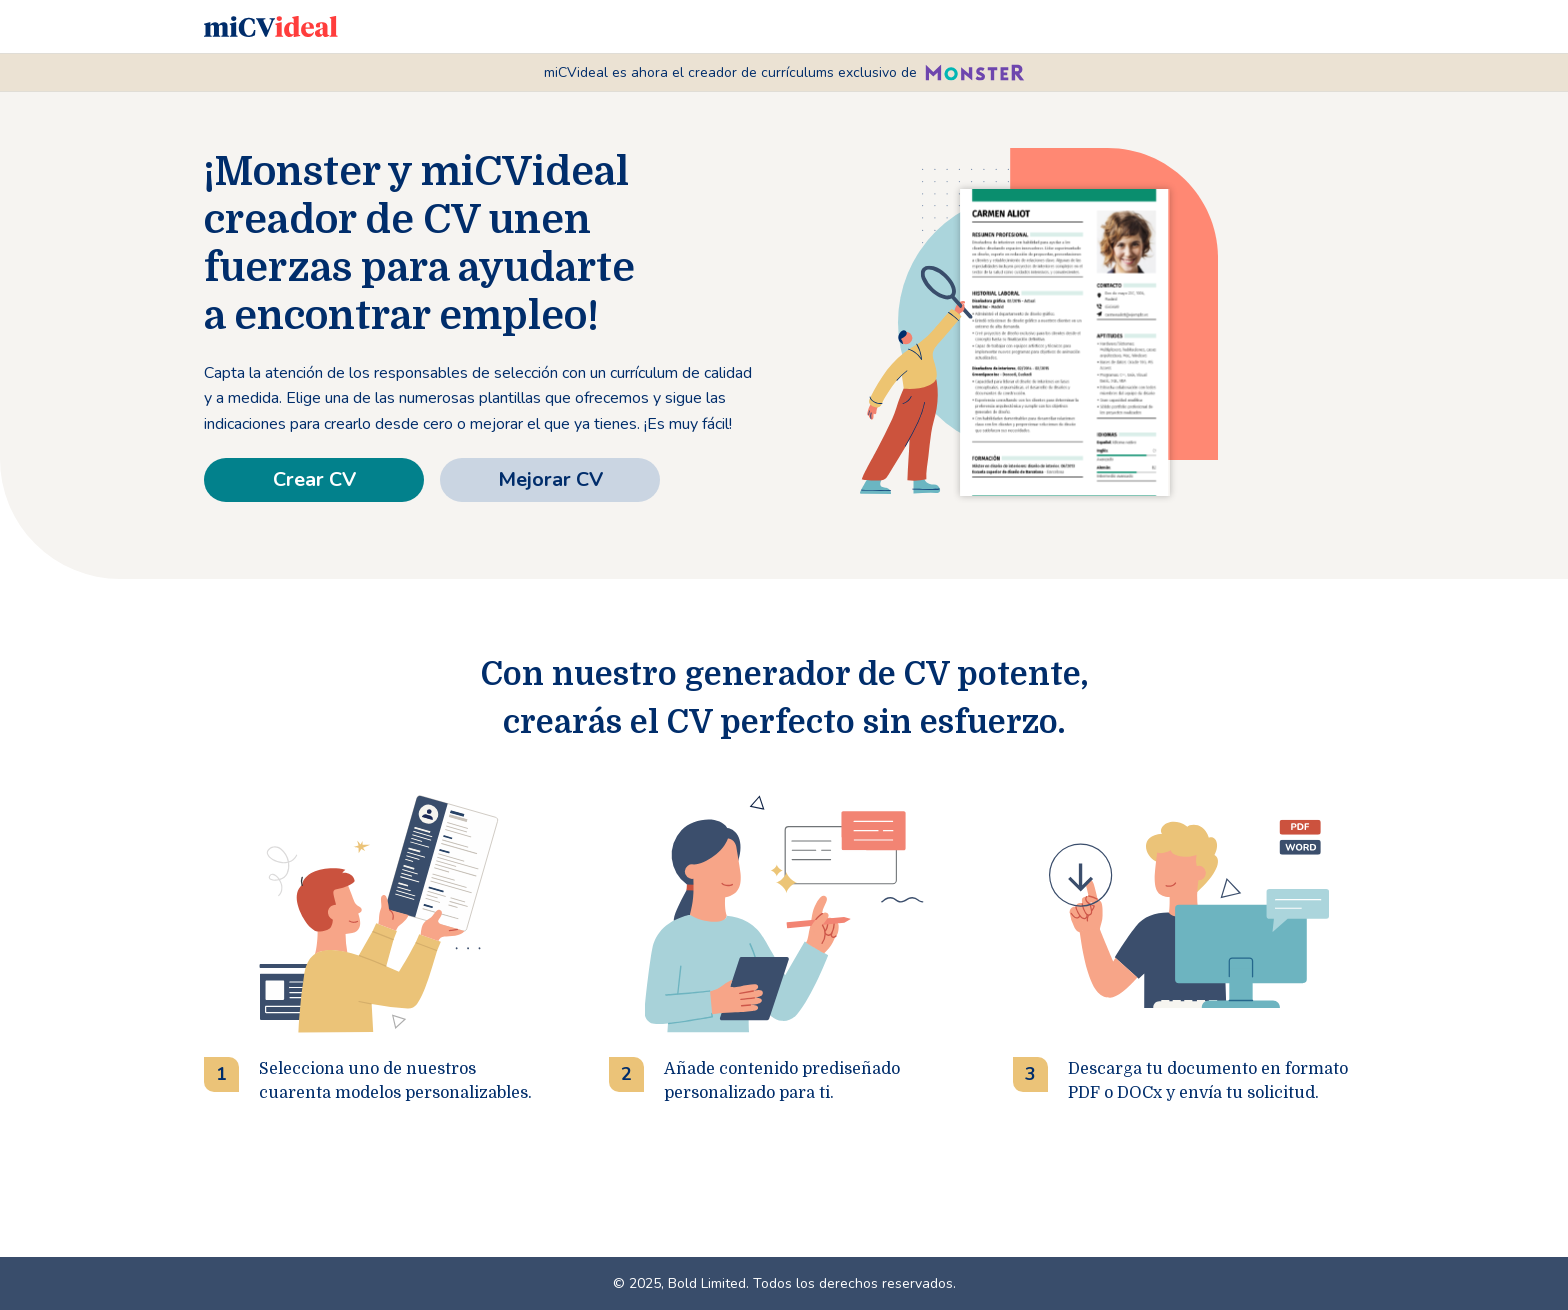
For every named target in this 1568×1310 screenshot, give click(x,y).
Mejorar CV (550, 479)
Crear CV (314, 479)
